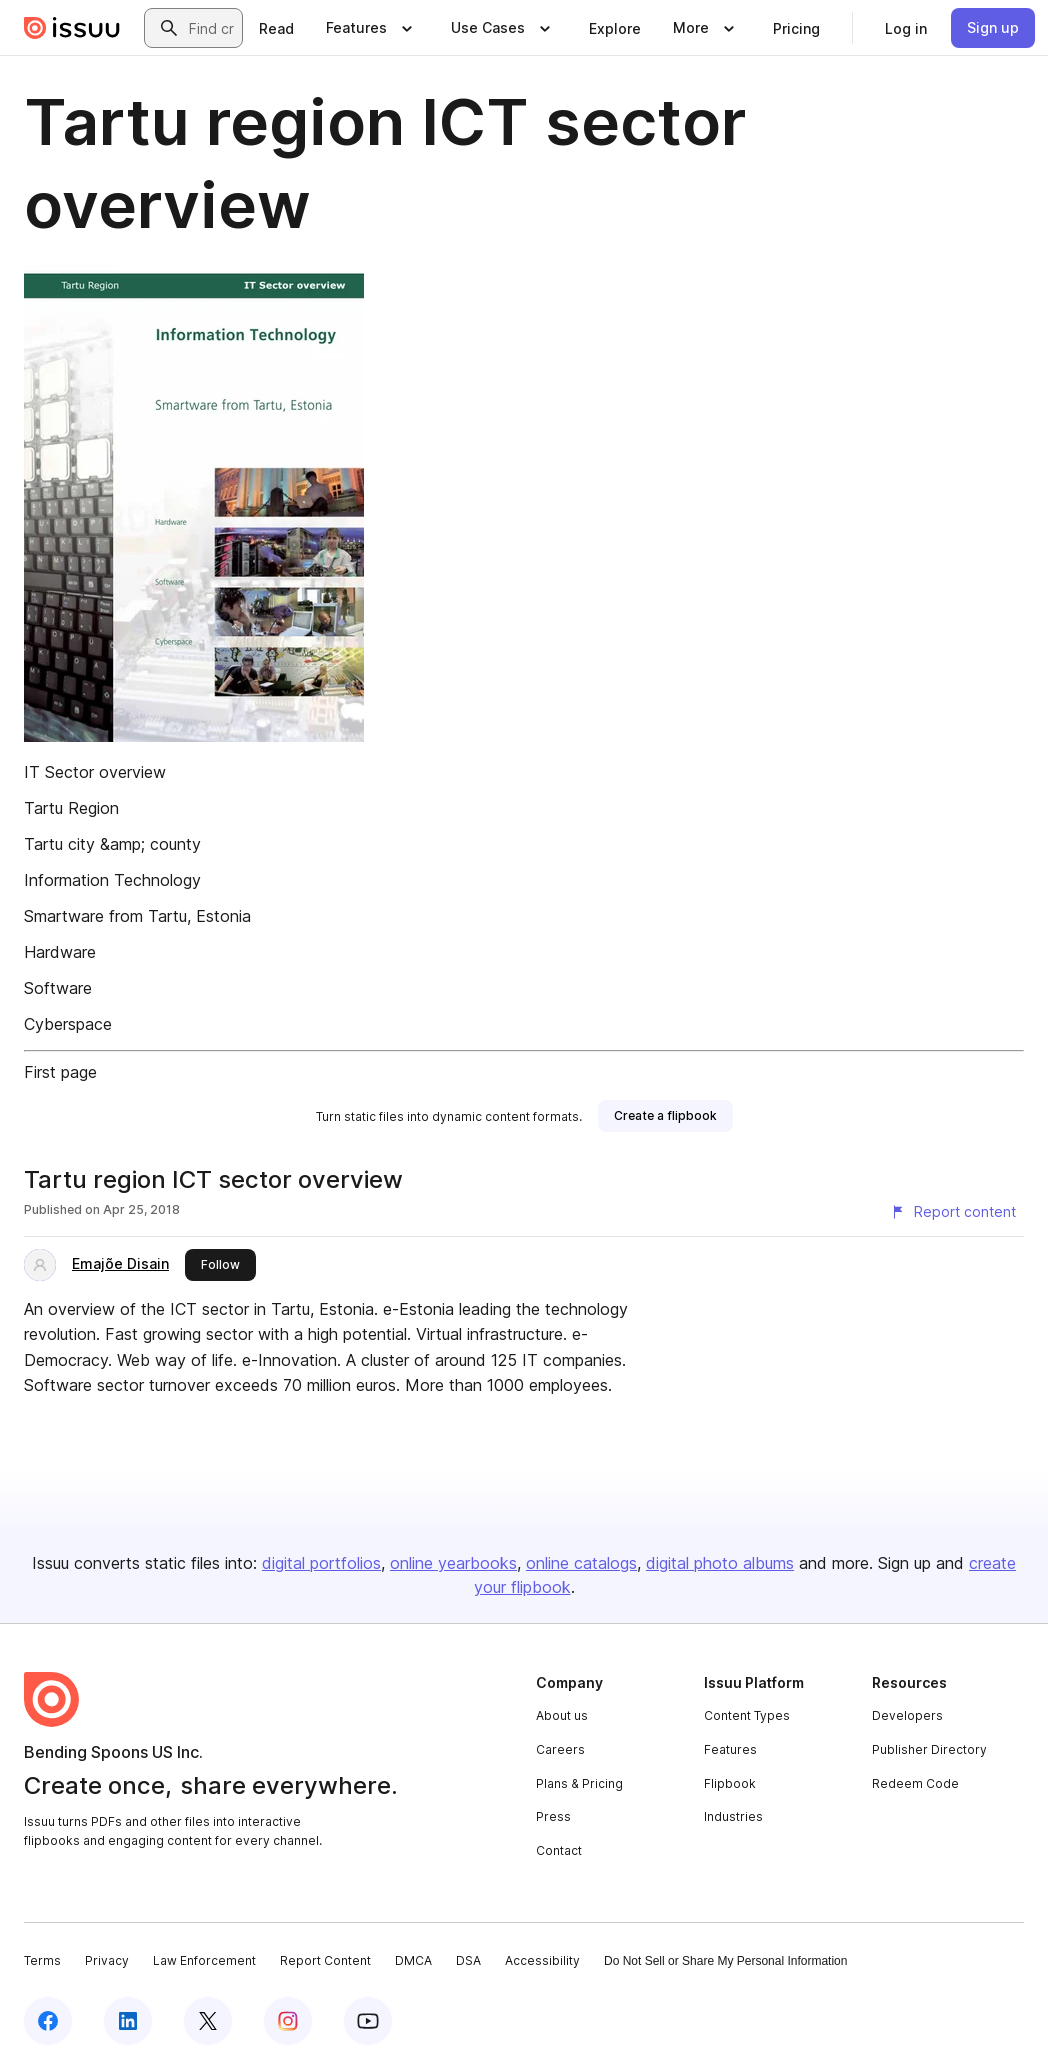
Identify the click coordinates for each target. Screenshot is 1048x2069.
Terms (42, 1960)
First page (60, 1072)
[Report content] (953, 1212)
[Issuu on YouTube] (368, 2021)
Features (730, 1749)
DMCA (413, 1960)
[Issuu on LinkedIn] (128, 2021)
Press (553, 1816)
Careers (560, 1749)
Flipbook (730, 1783)
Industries (733, 1816)
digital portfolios (321, 1563)
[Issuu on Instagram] (288, 2021)
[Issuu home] (72, 28)
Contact (559, 1850)
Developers (907, 1715)
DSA (468, 1960)
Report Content (325, 1960)
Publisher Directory (929, 1749)
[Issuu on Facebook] (48, 2021)
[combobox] (211, 28)
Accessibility (542, 1960)
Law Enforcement (204, 1960)
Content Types (747, 1715)
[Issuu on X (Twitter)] (208, 2021)
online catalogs (581, 1563)
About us (562, 1715)
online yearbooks (453, 1563)
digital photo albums (720, 1563)
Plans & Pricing (579, 1783)
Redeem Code (915, 1783)
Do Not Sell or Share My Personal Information (725, 1961)
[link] (276, 28)
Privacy (107, 1960)
